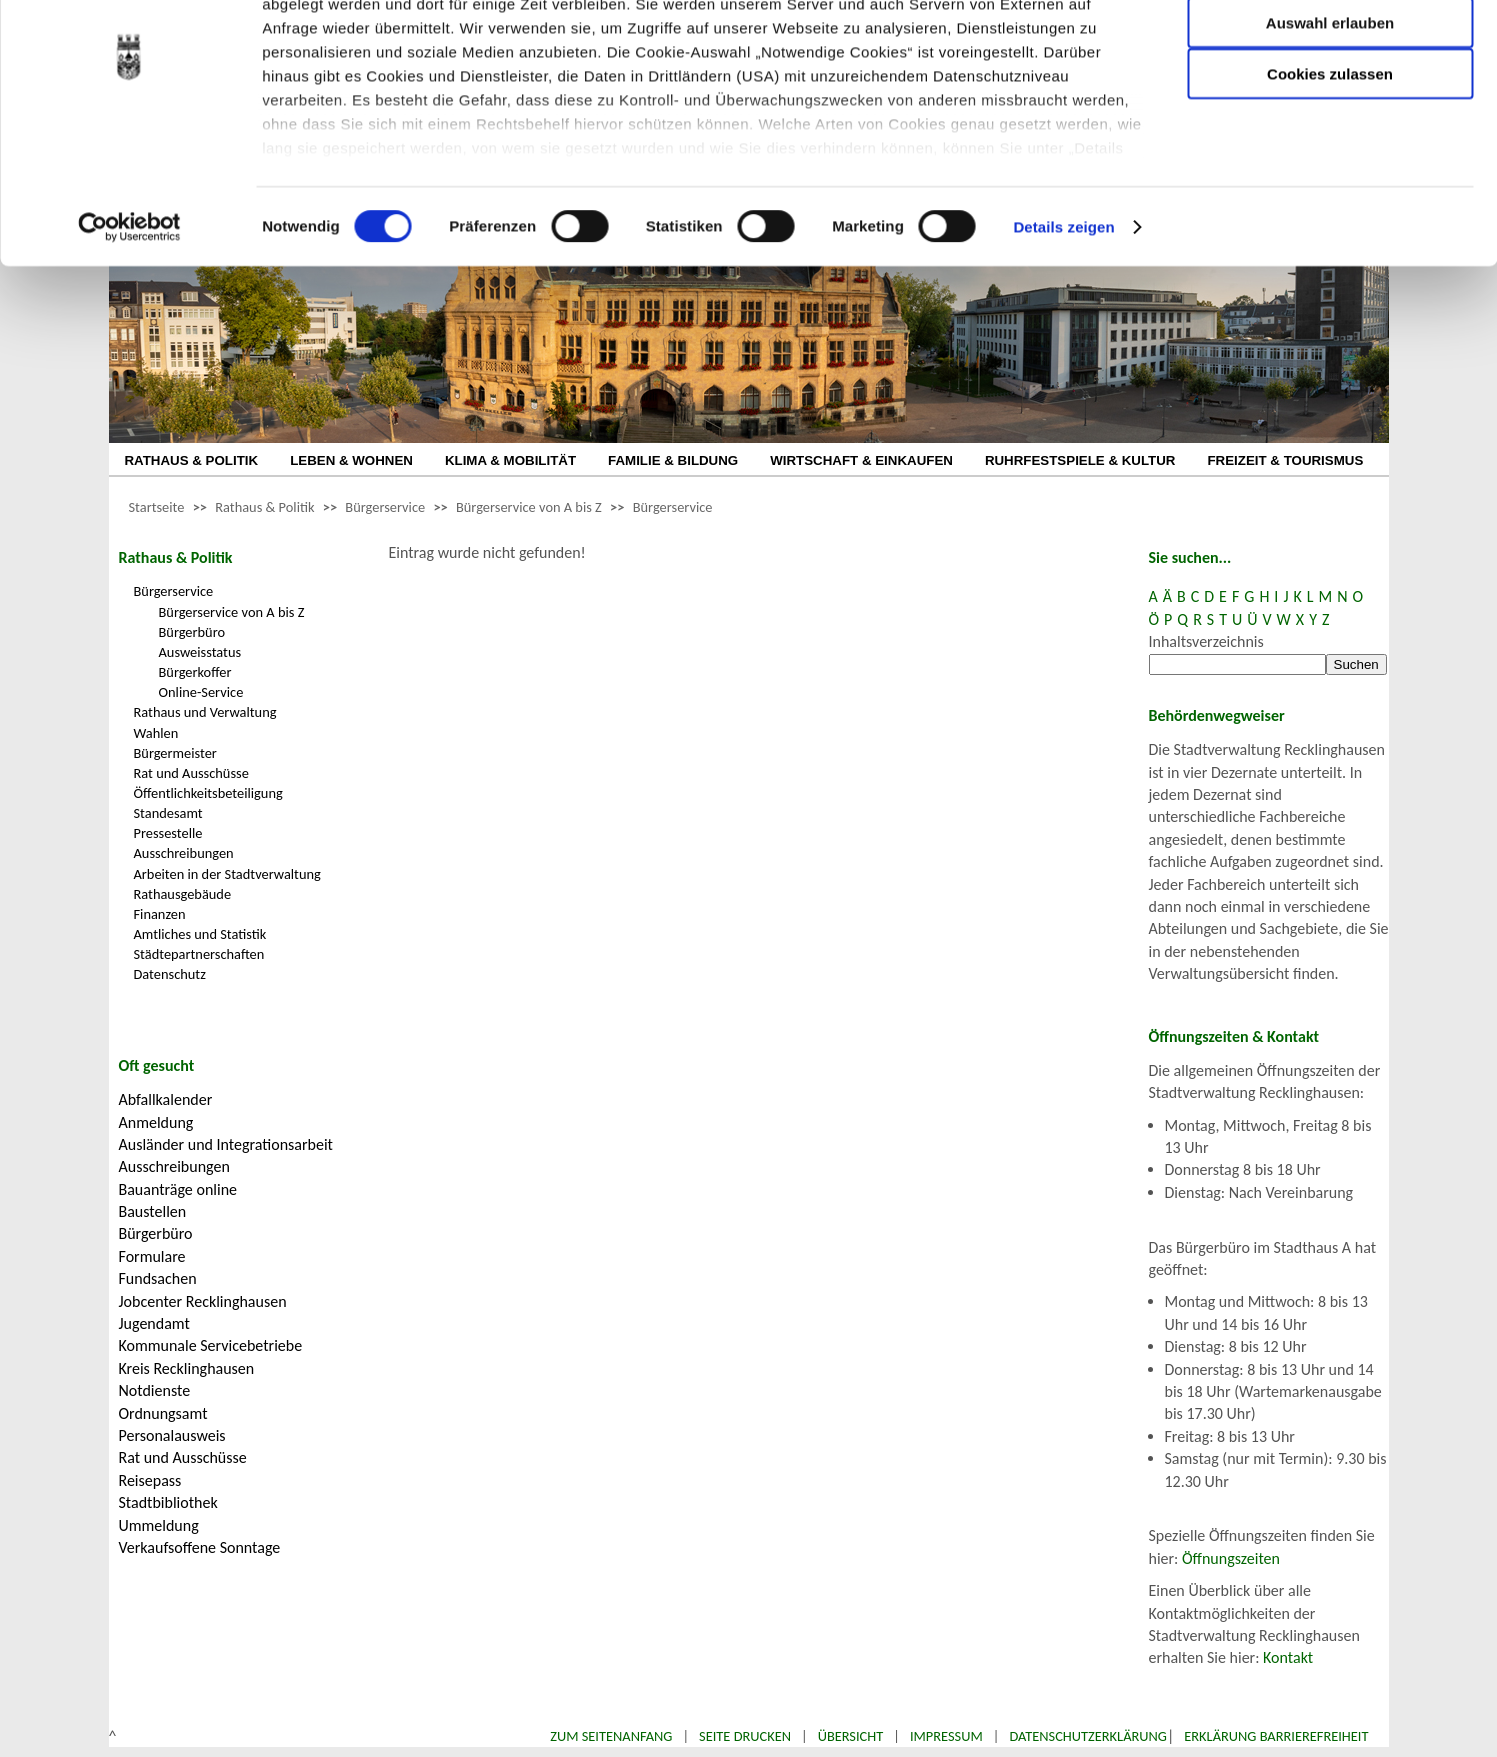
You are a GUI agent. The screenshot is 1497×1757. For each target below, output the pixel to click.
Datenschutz (170, 974)
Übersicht (851, 1736)
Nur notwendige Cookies (1330, 57)
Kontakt (1288, 1657)
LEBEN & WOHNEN (351, 460)
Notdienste (155, 1390)
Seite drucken (745, 1736)
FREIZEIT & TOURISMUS (1285, 460)
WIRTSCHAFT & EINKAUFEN (861, 460)
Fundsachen (158, 1278)
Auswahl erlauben (1330, 115)
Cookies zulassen (1330, 166)
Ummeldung (159, 1525)
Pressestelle (168, 833)
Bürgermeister (175, 753)
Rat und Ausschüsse (191, 773)
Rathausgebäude (183, 894)
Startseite (157, 507)
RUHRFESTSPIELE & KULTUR (1080, 460)
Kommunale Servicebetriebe (211, 1345)
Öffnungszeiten (1231, 1558)
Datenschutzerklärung (1088, 1736)
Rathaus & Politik (264, 507)
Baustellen (153, 1211)
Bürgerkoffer (195, 672)
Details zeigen (1063, 319)
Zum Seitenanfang (611, 1736)
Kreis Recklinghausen (187, 1368)
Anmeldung (156, 1122)
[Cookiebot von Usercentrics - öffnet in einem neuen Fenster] (129, 320)
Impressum (946, 1736)
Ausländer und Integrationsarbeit (226, 1144)
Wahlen (156, 733)
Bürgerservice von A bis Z (529, 507)
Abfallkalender (166, 1099)
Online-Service (201, 692)
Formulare (152, 1256)
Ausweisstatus (200, 652)
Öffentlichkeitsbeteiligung (208, 793)
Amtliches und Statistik (200, 934)
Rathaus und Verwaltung (205, 712)
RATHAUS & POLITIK (192, 460)
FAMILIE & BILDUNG (673, 460)
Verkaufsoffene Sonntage (200, 1547)
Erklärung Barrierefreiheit (1276, 1736)
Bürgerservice (385, 507)
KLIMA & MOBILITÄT (510, 460)
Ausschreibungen (184, 853)
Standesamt (168, 813)
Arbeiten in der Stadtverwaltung (227, 874)
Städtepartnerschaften (199, 954)
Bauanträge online (178, 1189)
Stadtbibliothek (168, 1502)
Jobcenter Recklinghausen (203, 1301)
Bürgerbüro (192, 632)
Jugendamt (154, 1323)
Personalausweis (172, 1435)
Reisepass (150, 1480)
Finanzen (160, 914)
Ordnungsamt (163, 1413)
